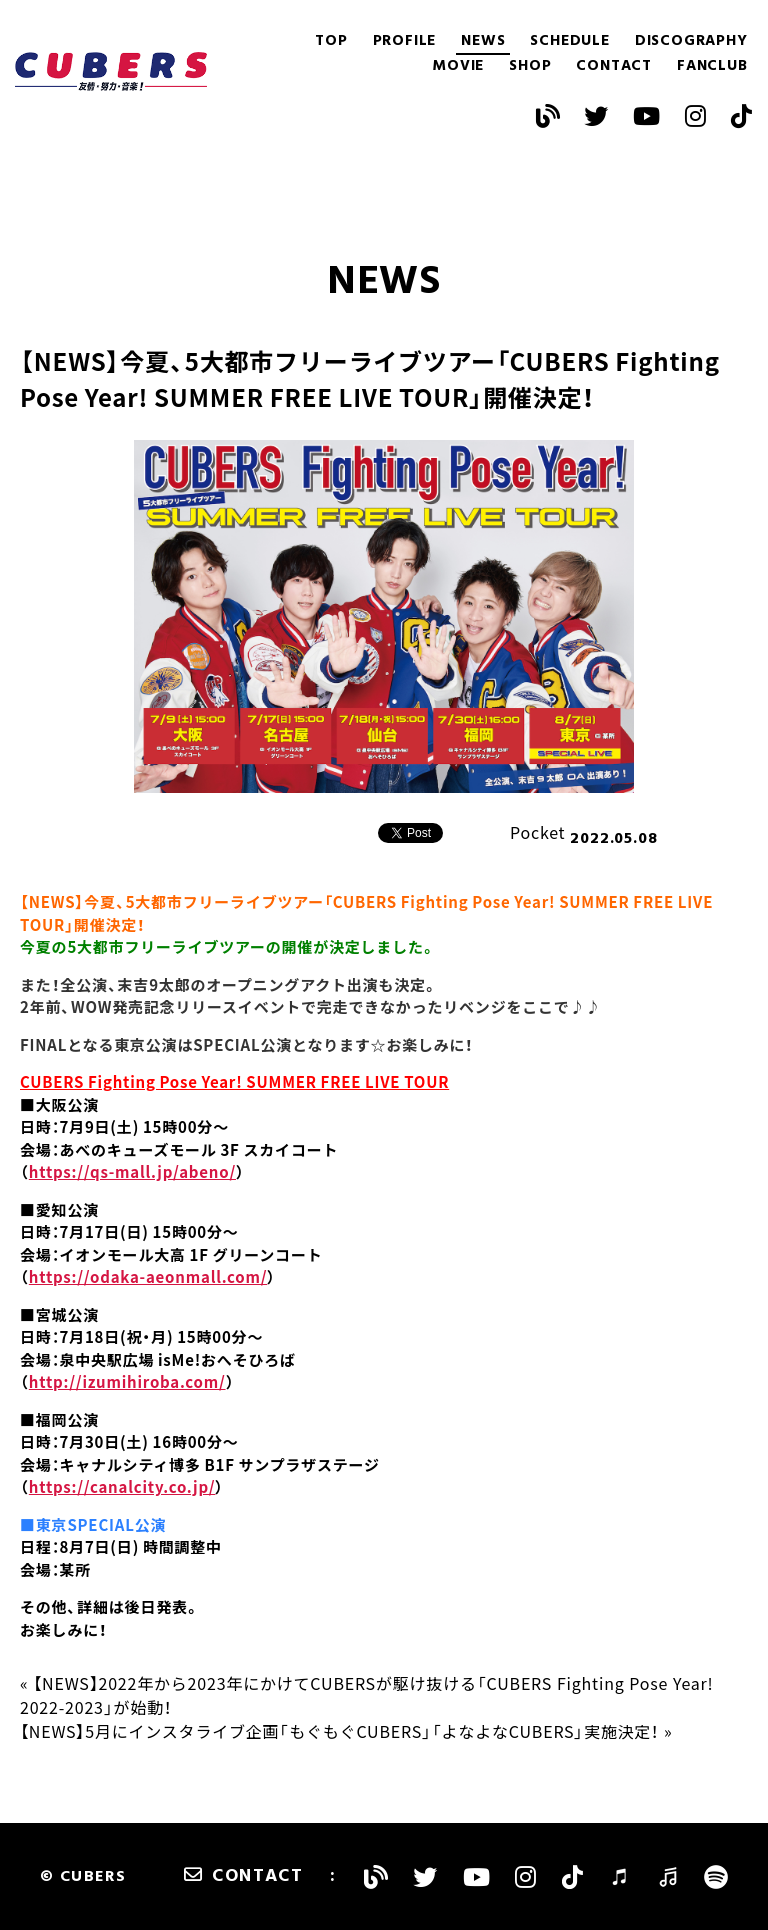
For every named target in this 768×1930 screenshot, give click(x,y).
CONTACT (614, 66)
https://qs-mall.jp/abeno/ (132, 1172)
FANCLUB (712, 66)
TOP (331, 41)
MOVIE (458, 66)
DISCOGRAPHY (691, 41)
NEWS (483, 41)
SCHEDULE (569, 41)
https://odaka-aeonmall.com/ (148, 1277)
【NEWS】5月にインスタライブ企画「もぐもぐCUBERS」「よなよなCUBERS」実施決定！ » (346, 1731)
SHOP (530, 66)
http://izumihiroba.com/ (127, 1382)
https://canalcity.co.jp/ (122, 1487)
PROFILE (405, 41)
